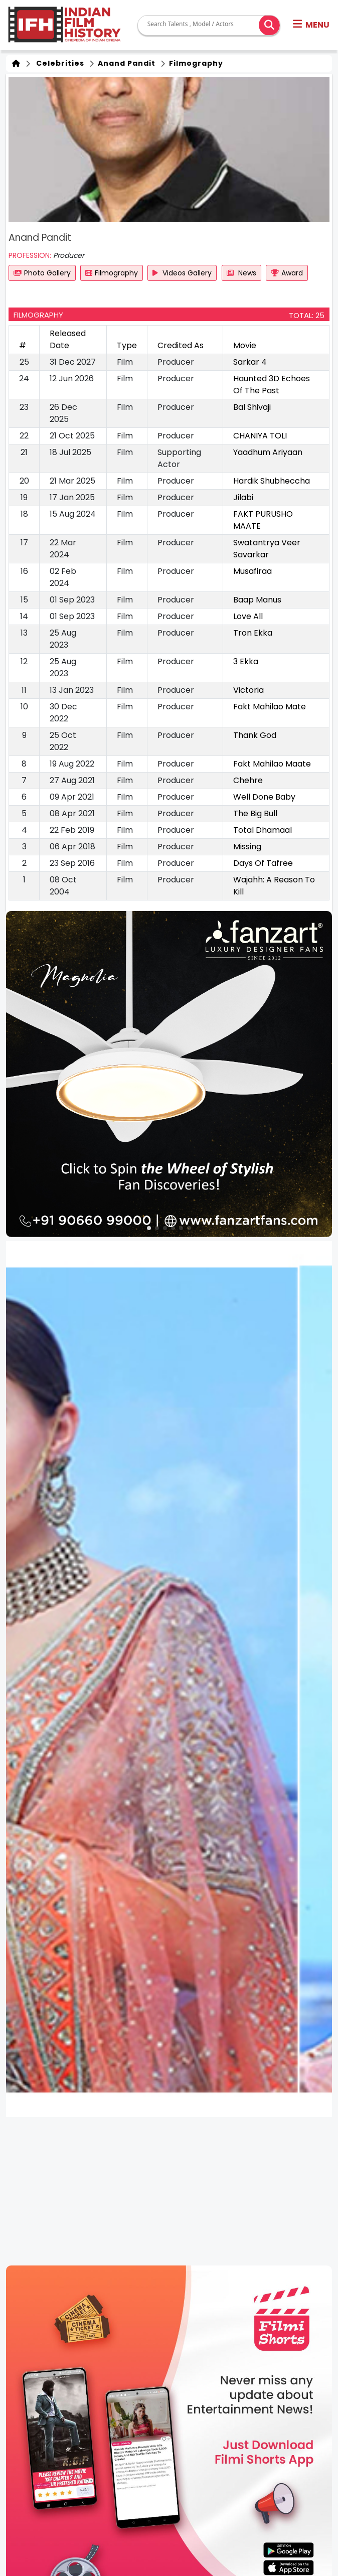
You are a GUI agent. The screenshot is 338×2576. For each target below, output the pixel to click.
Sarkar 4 (250, 362)
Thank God (254, 735)
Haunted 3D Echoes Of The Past (271, 384)
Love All (248, 616)
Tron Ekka (252, 633)
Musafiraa (252, 571)
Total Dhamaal (262, 830)
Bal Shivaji (252, 407)
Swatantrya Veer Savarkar (266, 548)
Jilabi (243, 497)
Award (287, 273)
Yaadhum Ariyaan (267, 452)
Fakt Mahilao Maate (272, 764)
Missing (247, 846)
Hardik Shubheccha (271, 481)
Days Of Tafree (263, 863)
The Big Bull (255, 813)
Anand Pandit (125, 63)
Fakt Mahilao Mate (269, 706)
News (241, 273)
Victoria (248, 690)
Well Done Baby (264, 797)
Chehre (248, 780)
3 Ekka (245, 661)
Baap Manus (257, 599)
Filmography (195, 63)
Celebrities (58, 63)
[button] (311, 25)
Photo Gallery (42, 273)
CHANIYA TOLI (260, 435)
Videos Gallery (182, 273)
